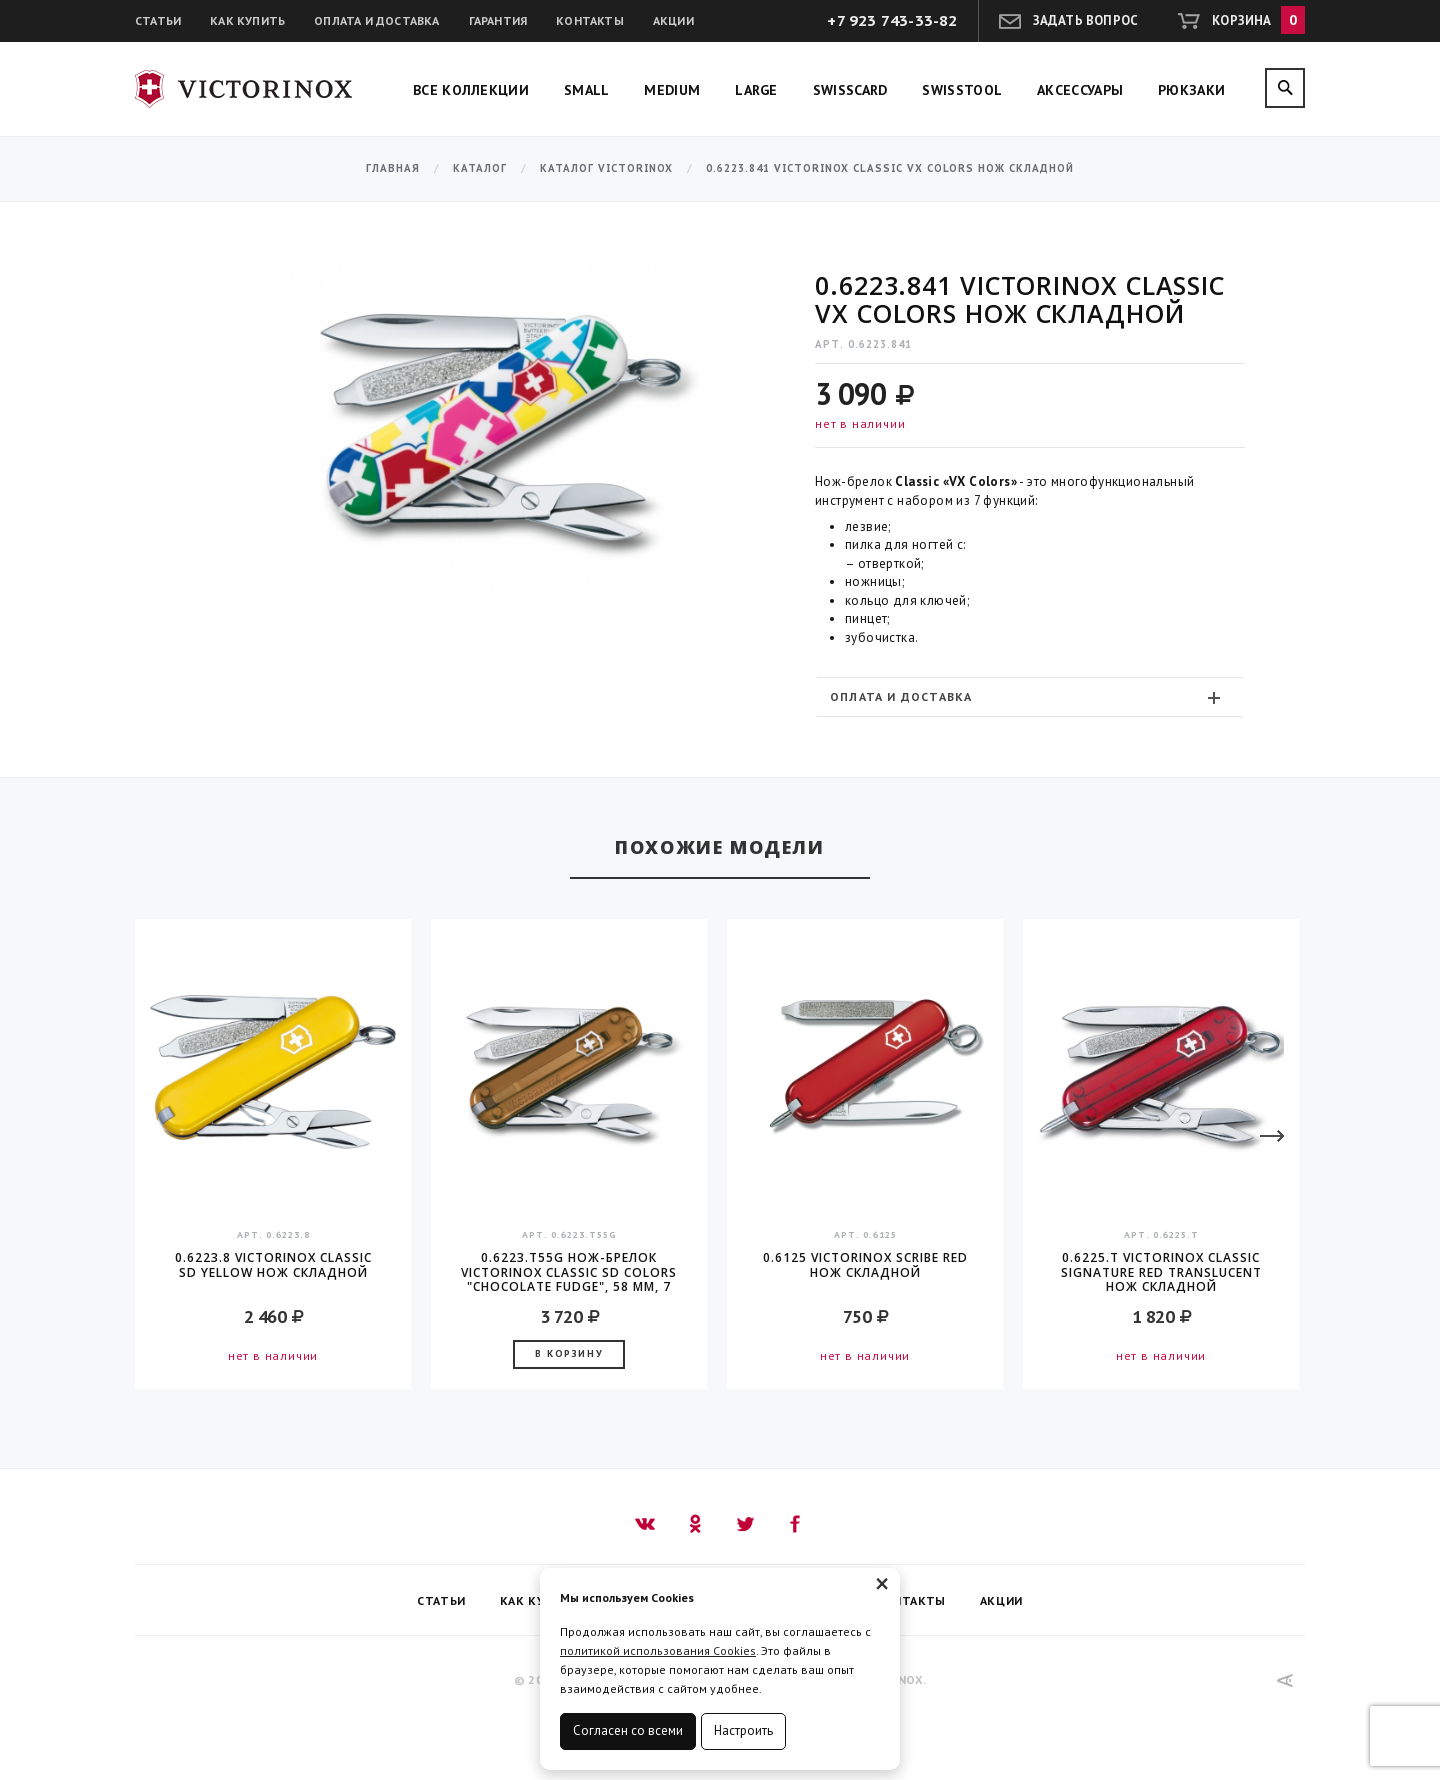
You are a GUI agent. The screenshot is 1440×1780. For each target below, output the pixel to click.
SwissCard (850, 90)
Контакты (590, 20)
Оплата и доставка (376, 20)
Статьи (158, 20)
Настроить (743, 1730)
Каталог (480, 168)
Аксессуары (1080, 90)
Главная (393, 168)
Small (587, 90)
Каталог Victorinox (606, 168)
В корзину (569, 1353)
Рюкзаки (1191, 90)
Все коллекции (471, 90)
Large (756, 90)
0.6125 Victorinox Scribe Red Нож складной (865, 1265)
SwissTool (962, 90)
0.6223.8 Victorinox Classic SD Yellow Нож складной (273, 1265)
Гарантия (498, 20)
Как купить (247, 20)
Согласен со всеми (628, 1730)
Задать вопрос (1086, 20)
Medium (672, 90)
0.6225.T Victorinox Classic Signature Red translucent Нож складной (1161, 1272)
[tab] (1030, 696)
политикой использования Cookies (658, 1650)
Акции (673, 20)
